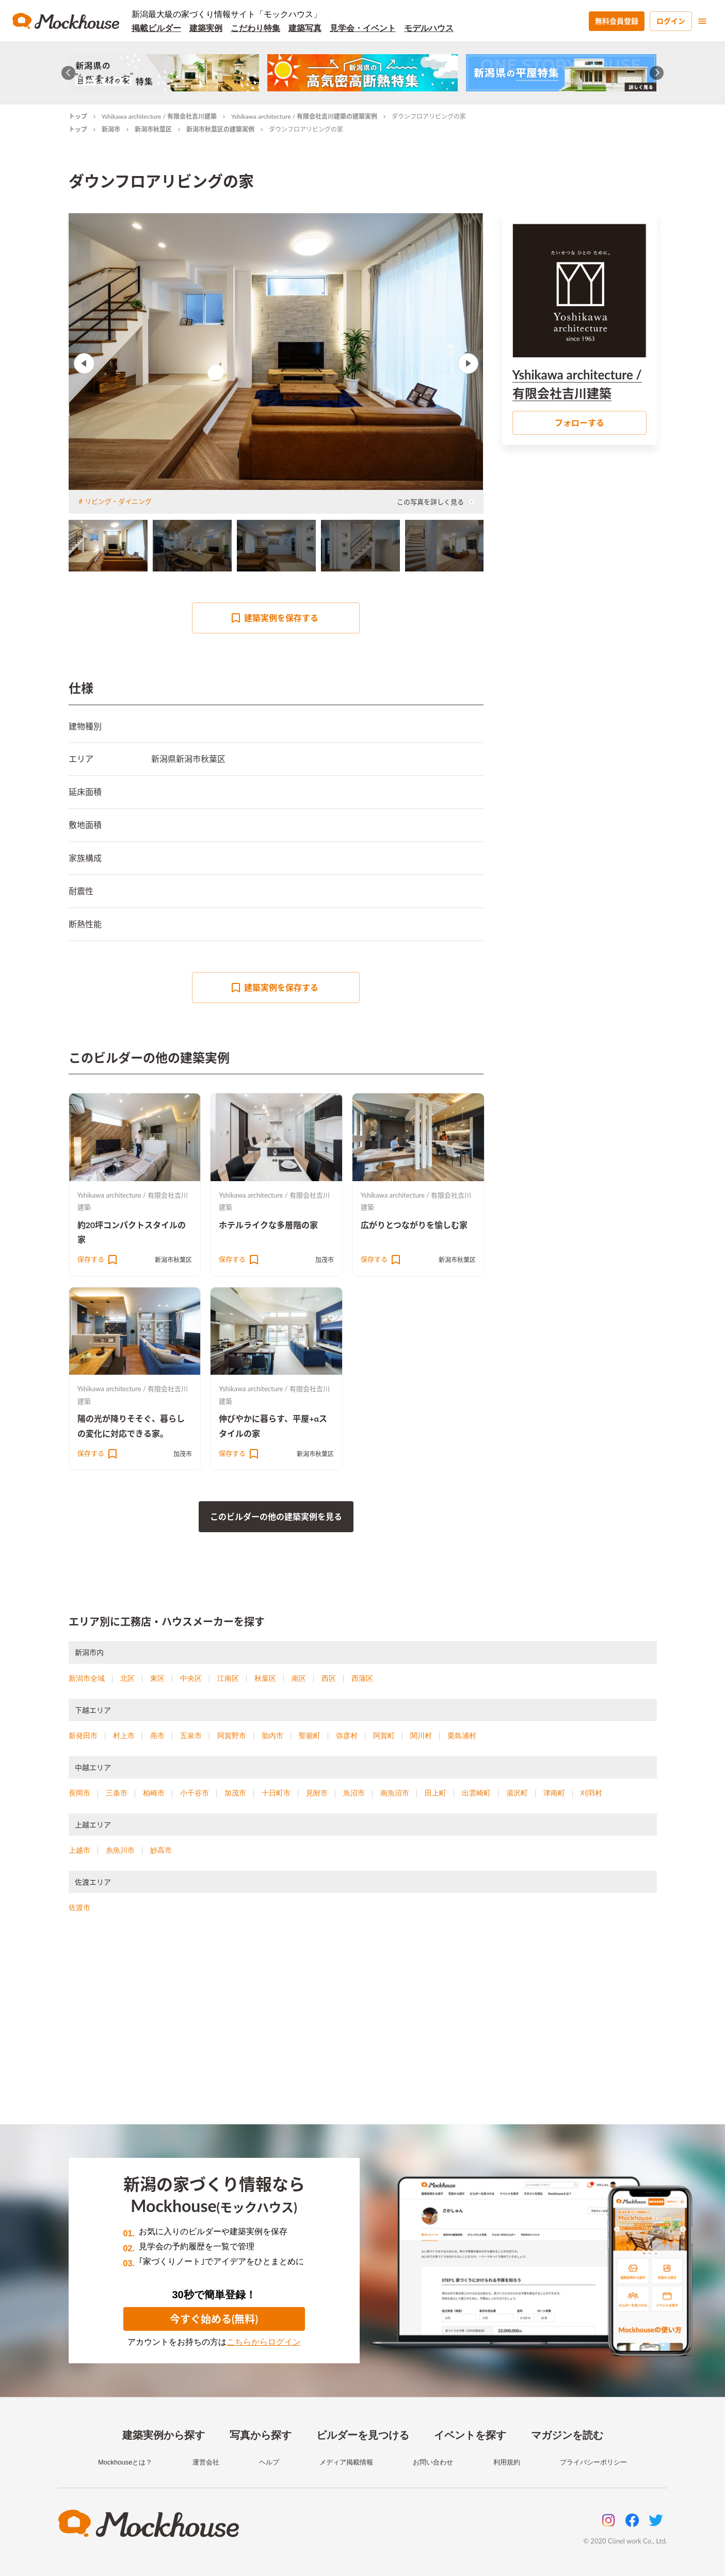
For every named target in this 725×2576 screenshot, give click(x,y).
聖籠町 (309, 1735)
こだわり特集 (255, 28)
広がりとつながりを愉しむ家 (414, 1225)
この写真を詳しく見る (436, 501)
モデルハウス (429, 28)
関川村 (421, 1735)
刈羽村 (591, 1793)
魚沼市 (354, 1793)
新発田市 (83, 1735)
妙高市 (161, 1850)
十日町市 (276, 1793)
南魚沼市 (394, 1793)
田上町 (435, 1793)
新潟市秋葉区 (153, 129)
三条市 (116, 1793)
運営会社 (205, 2462)
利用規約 (506, 2462)
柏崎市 (154, 1793)
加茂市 (324, 1260)
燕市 (157, 1735)
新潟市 (111, 129)
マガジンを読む (567, 2435)
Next (468, 363)
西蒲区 (362, 1678)
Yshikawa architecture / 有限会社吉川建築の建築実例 (304, 116)
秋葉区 (265, 1678)
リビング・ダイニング (118, 501)
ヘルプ (269, 2462)
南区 (299, 1678)
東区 (157, 1678)
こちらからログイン (264, 2342)
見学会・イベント (363, 28)
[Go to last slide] (68, 73)
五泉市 (191, 1735)
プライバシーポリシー (593, 2462)
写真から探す (261, 2435)
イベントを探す (470, 2435)
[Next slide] (657, 73)
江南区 (228, 1678)
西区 (328, 1678)
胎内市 (272, 1735)
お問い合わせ (433, 2462)
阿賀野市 (231, 1735)
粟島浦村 (461, 1735)
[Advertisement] (363, 2031)
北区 (127, 1678)
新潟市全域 (87, 1678)
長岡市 (79, 1793)
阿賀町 (384, 1735)
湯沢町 (517, 1793)
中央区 (191, 1678)
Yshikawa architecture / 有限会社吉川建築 (159, 116)
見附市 (317, 1793)
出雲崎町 (476, 1793)
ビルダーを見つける (362, 2435)
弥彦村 (347, 1735)
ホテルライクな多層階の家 (268, 1225)
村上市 (124, 1735)
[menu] (702, 21)
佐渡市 (79, 1907)
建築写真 (304, 28)
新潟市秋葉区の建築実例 (220, 129)
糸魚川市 (120, 1850)
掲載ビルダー (156, 28)
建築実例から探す (163, 2435)
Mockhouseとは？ (125, 2462)
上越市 (79, 1850)
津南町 (554, 1793)
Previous (84, 363)
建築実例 (205, 28)
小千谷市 (194, 1793)
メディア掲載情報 (346, 2462)
